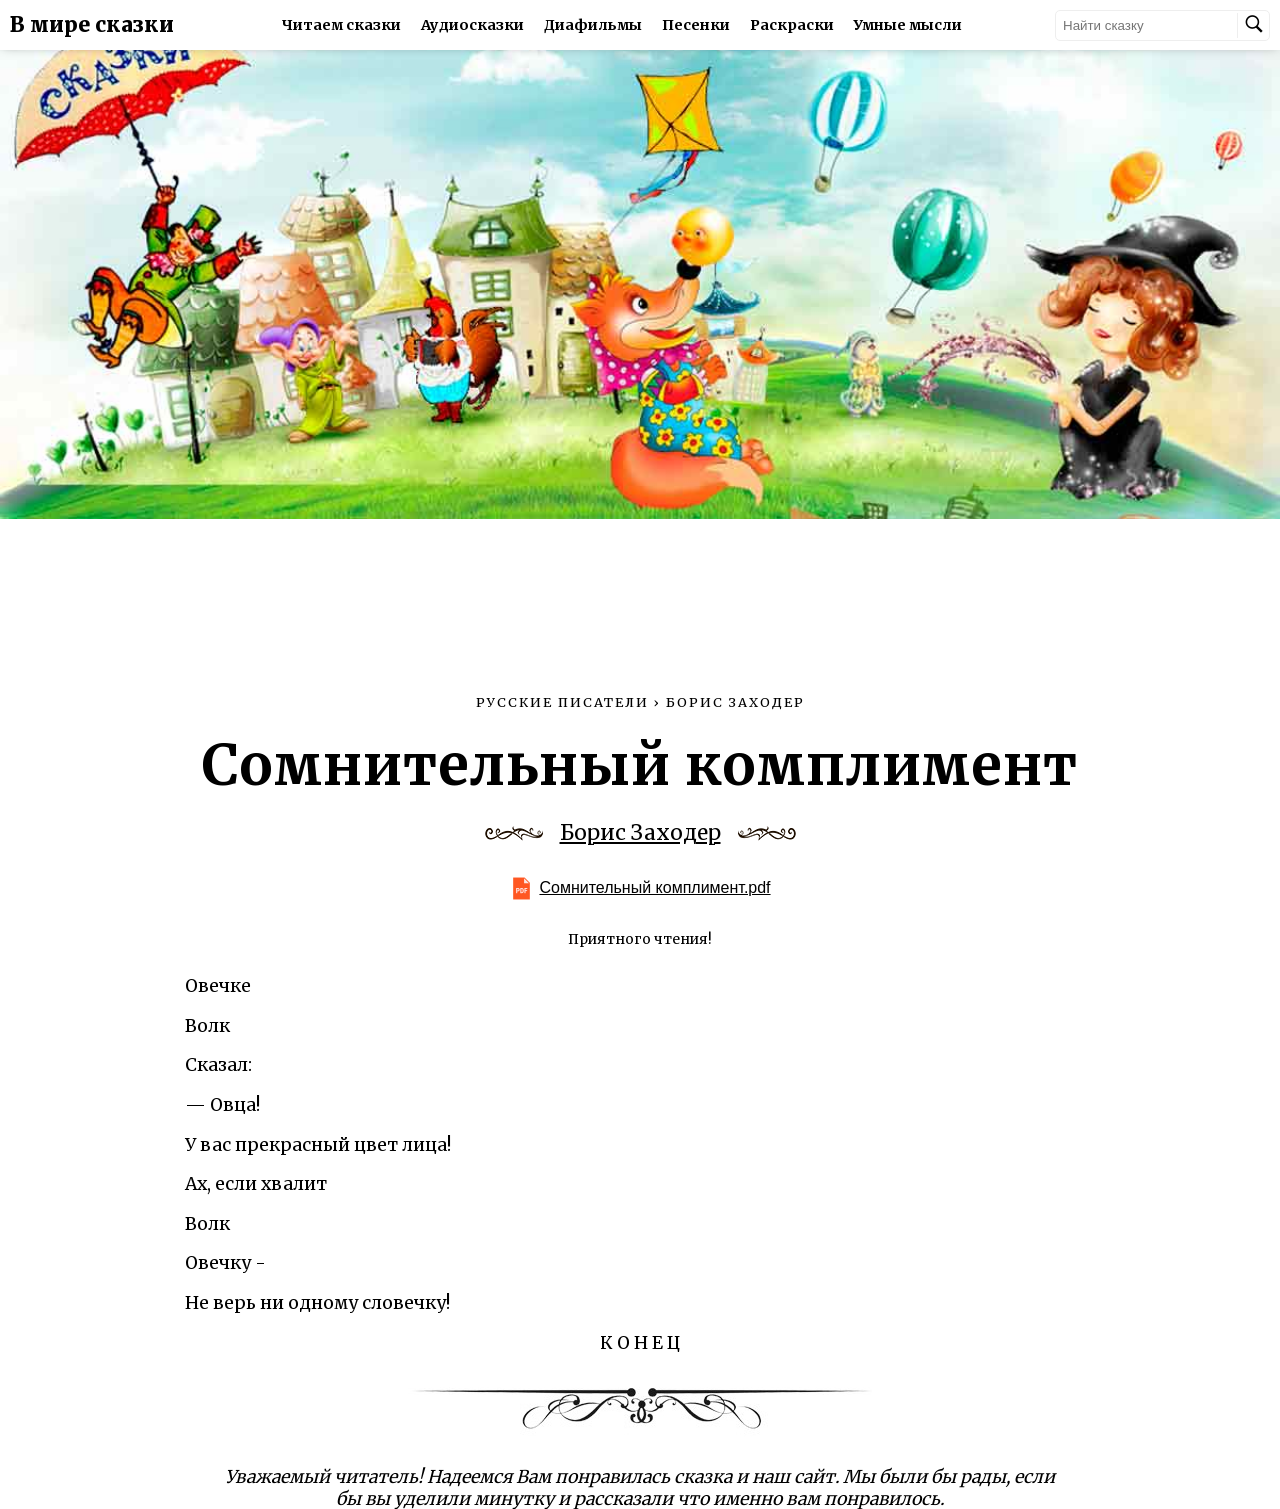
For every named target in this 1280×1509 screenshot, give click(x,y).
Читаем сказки (341, 25)
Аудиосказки (472, 25)
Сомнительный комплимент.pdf (654, 887)
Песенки (696, 25)
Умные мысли (908, 25)
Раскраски (792, 25)
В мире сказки (92, 25)
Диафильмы (593, 25)
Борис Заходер (640, 833)
